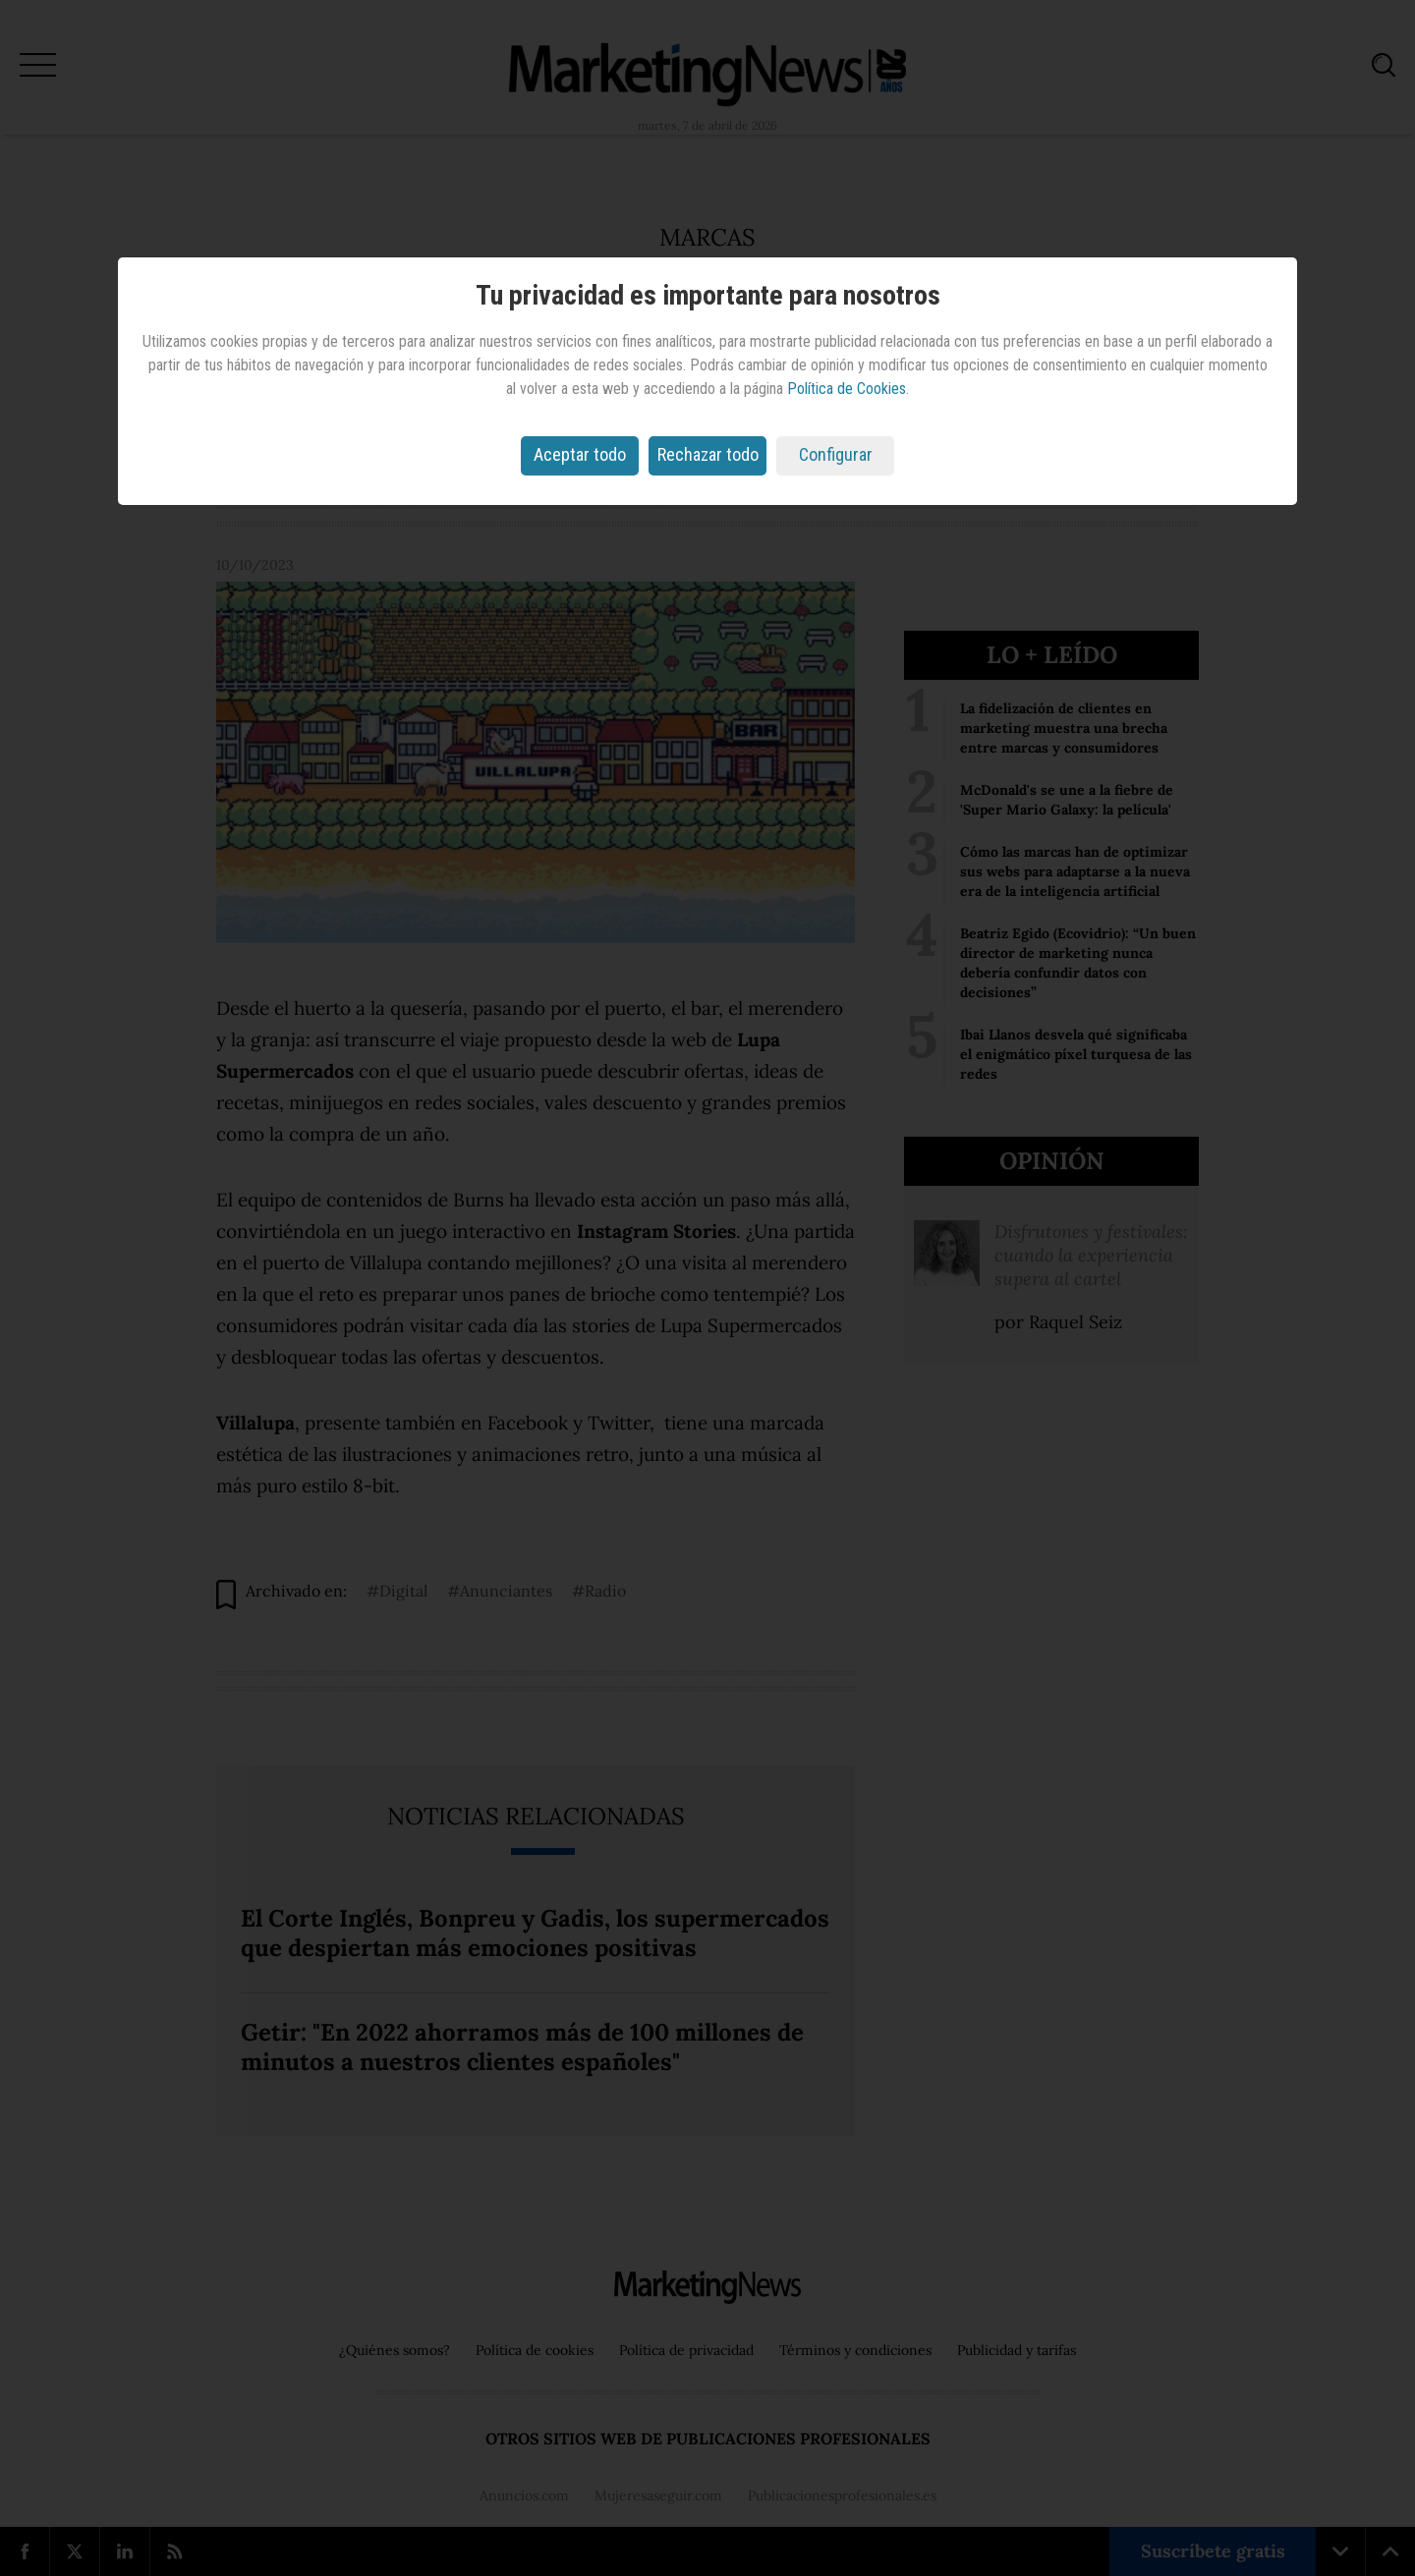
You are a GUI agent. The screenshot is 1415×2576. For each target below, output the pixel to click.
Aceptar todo (580, 454)
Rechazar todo (708, 454)
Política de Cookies (846, 388)
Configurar (836, 454)
